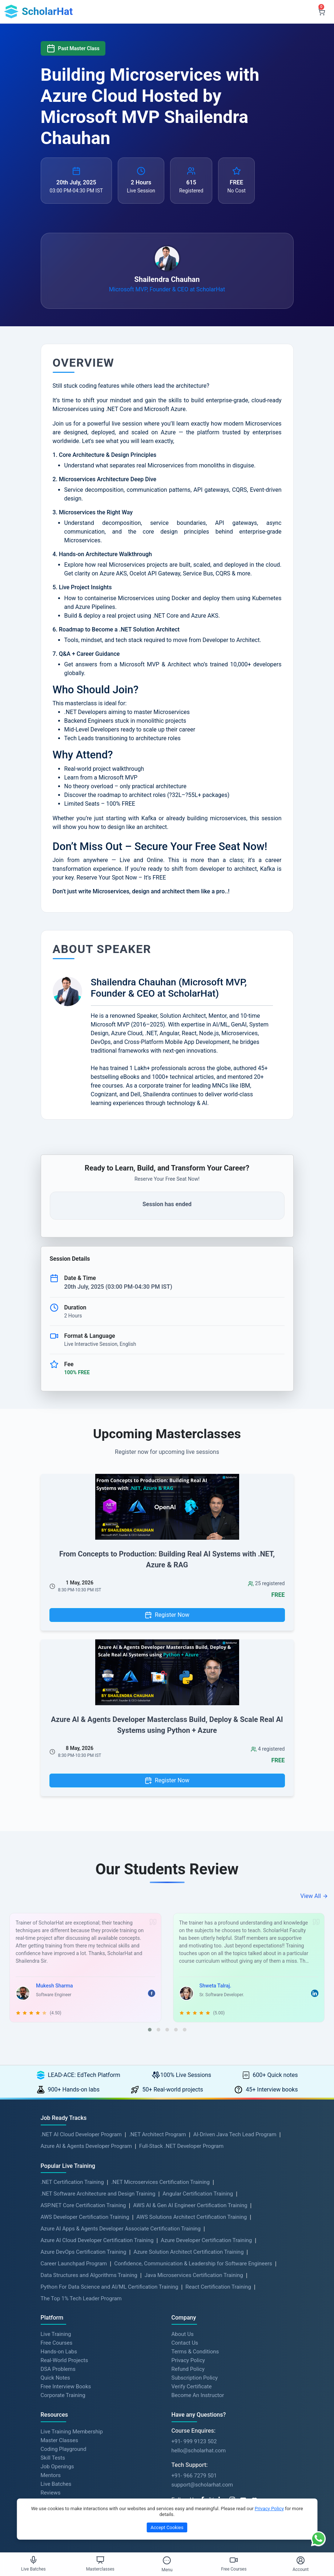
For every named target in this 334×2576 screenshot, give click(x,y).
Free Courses (57, 2343)
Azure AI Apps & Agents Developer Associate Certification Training (121, 2228)
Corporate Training (63, 2395)
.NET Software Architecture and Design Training (98, 2193)
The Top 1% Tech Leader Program (81, 2298)
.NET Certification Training (72, 2182)
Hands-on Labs (59, 2351)
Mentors (51, 2475)
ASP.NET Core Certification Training (83, 2205)
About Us (183, 2334)
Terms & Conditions (195, 2351)
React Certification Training (218, 2287)
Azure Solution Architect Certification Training (188, 2252)
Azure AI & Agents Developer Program (86, 2146)
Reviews (51, 2492)
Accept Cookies (166, 2527)
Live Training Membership (72, 2431)
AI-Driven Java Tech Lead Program (235, 2134)
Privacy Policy (188, 2360)
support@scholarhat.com (202, 2484)
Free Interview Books (66, 2386)
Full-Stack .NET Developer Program (181, 2146)
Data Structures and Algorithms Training (89, 2275)
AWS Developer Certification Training (85, 2217)
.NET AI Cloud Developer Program (81, 2134)
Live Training (56, 2334)
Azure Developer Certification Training (206, 2240)
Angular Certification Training (197, 2193)
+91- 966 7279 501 (194, 2475)
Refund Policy (188, 2369)
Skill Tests (53, 2458)
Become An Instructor (198, 2395)
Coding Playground (63, 2449)
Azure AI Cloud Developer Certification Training (97, 2240)
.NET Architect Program (157, 2134)
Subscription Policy (195, 2377)
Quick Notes (55, 2377)
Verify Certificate (192, 2386)
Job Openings (57, 2466)
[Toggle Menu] (166, 2560)
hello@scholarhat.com (199, 2450)
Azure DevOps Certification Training (83, 2252)
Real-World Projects (64, 2360)
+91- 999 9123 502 (194, 2441)
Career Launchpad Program (74, 2263)
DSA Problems (58, 2369)
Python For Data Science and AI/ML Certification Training (109, 2287)
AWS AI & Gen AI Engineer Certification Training (190, 2205)
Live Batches (56, 2484)
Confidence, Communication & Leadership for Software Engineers (193, 2263)
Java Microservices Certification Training (194, 2275)
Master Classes (59, 2440)
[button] (149, 2029)
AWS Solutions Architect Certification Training (191, 2217)
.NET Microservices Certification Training (160, 2182)
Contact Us (185, 2343)
